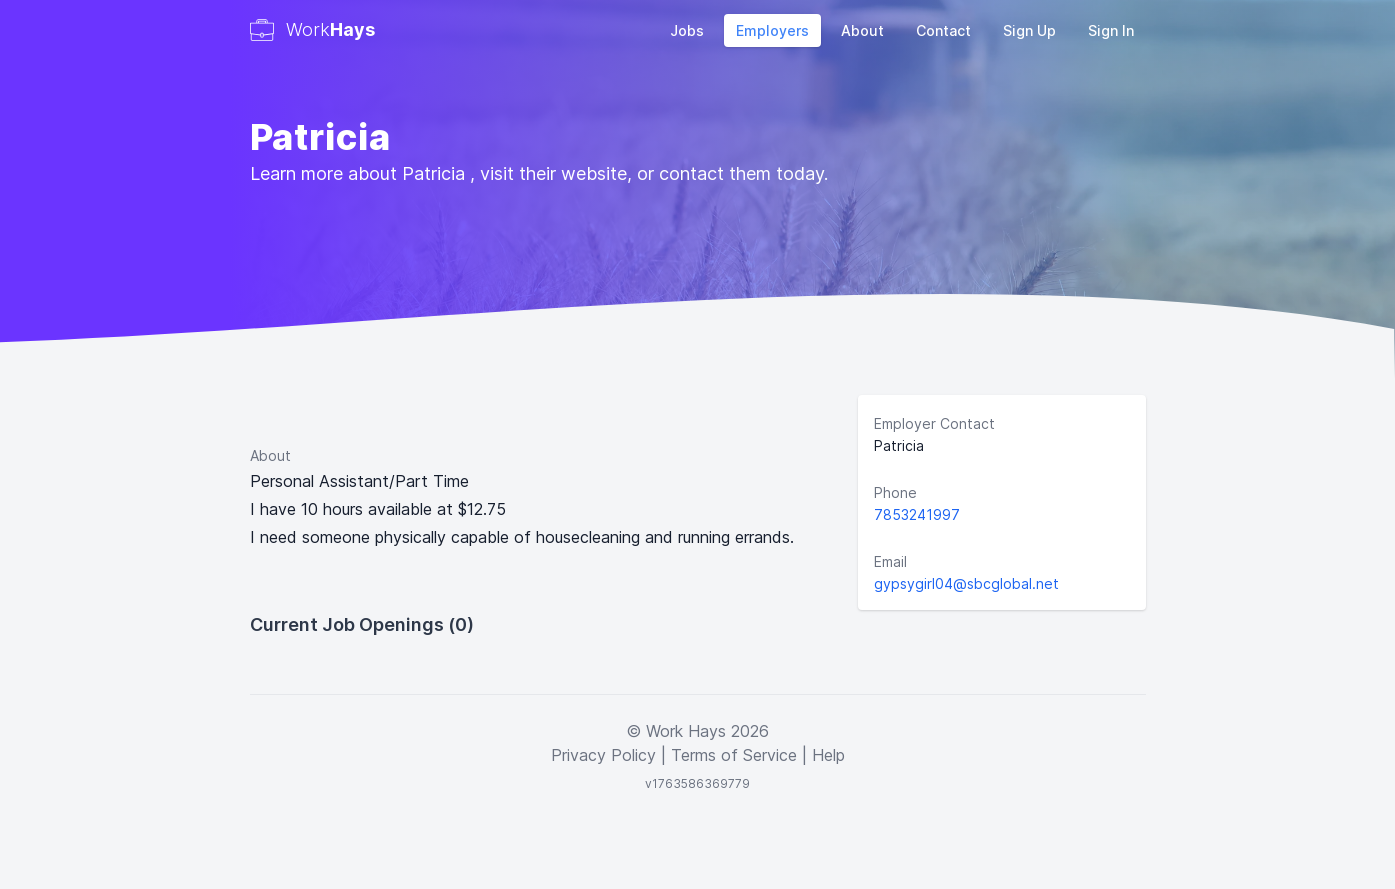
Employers (772, 30)
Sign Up (1029, 30)
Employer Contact (934, 423)
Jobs (687, 30)
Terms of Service (734, 755)
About (862, 30)
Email (890, 561)
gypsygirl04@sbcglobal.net (966, 583)
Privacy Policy (603, 755)
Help (828, 755)
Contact (943, 30)
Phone (895, 492)
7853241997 (917, 514)
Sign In (1111, 30)
